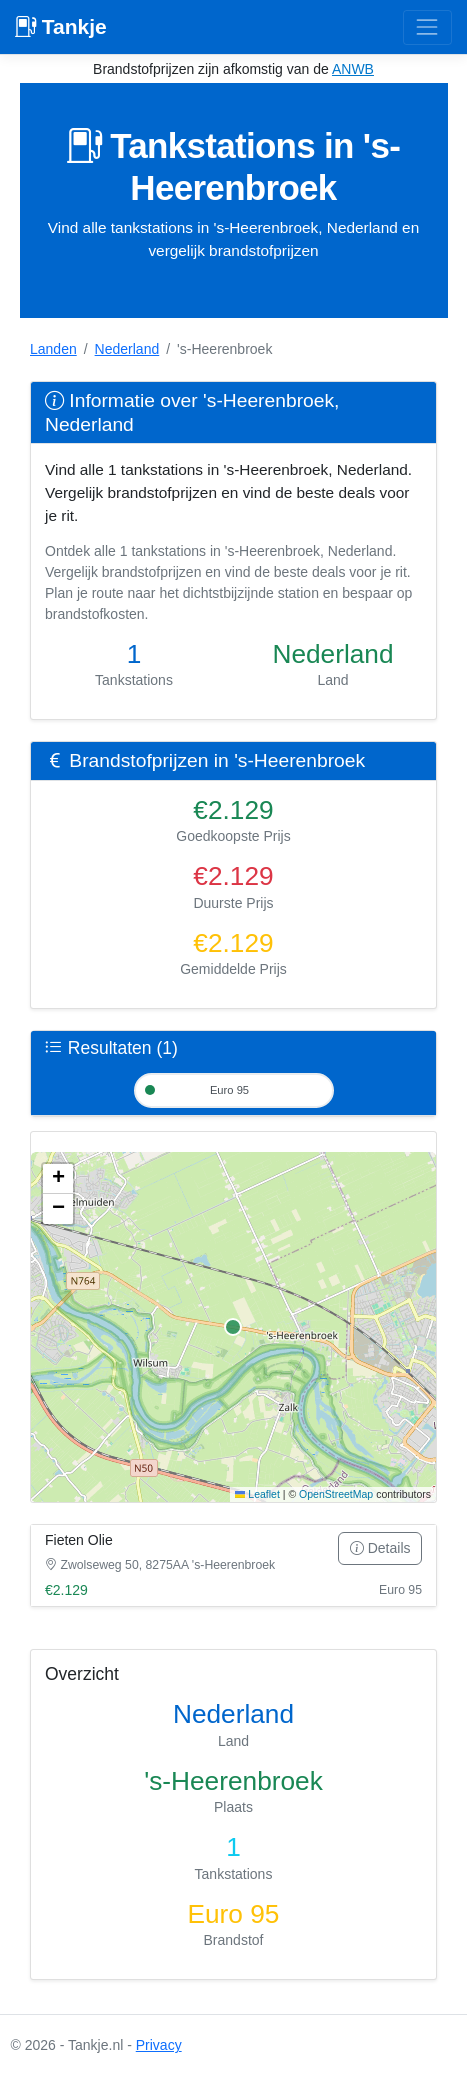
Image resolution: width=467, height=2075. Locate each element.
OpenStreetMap (336, 1494)
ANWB (353, 69)
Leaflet (257, 1494)
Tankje (61, 26)
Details (380, 1548)
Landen (53, 349)
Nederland (127, 349)
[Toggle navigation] (427, 27)
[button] (58, 1179)
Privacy (159, 2045)
